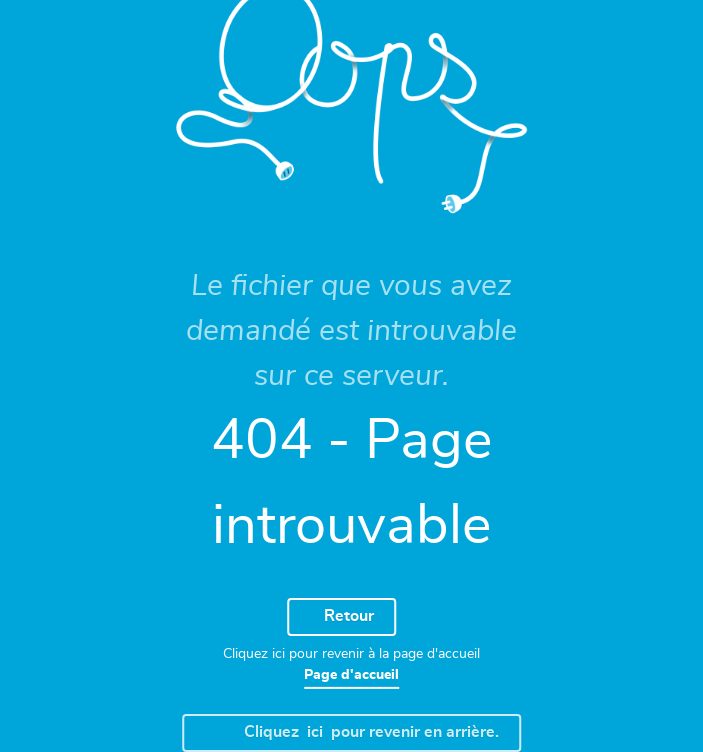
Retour (339, 617)
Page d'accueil (351, 675)
